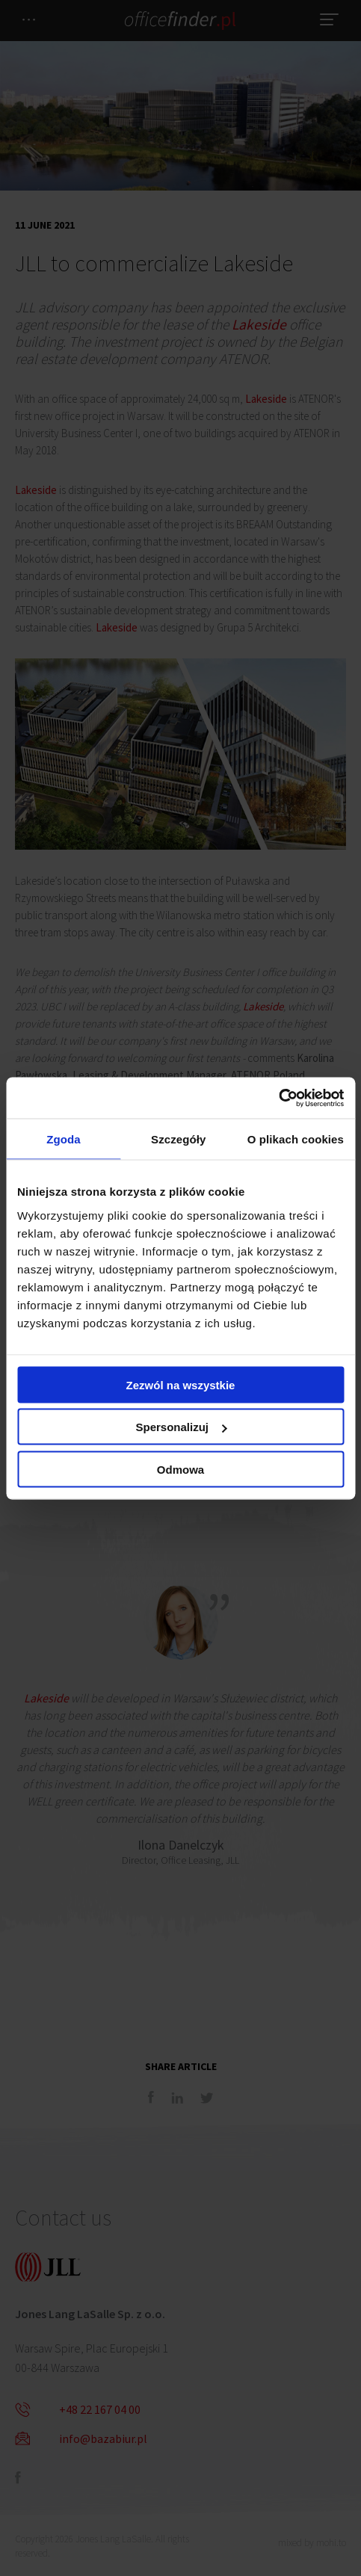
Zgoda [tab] (63, 1139)
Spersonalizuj (180, 1427)
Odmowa (180, 1468)
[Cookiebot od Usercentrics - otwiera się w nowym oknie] (278, 1098)
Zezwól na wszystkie (180, 1384)
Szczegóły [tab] (178, 1139)
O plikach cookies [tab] (295, 1139)
